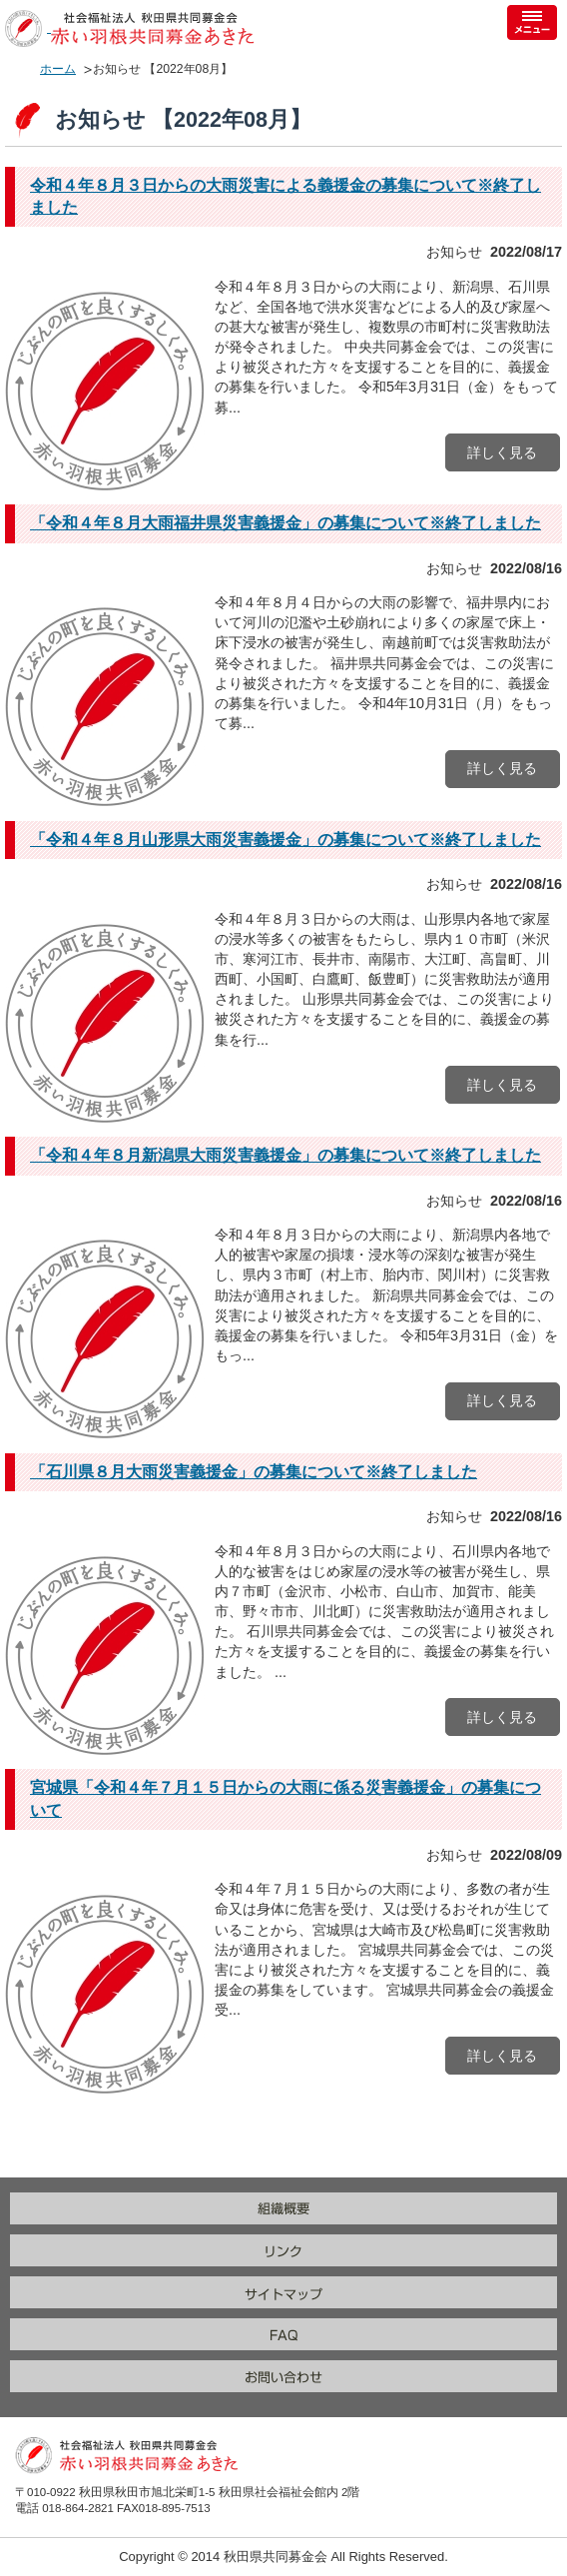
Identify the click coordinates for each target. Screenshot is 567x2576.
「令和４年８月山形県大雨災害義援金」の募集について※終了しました (285, 839)
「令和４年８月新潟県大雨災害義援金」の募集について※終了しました (285, 1155)
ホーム (58, 69)
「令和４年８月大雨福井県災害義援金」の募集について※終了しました (285, 522)
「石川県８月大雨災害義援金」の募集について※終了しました (253, 1471)
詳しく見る (502, 452)
